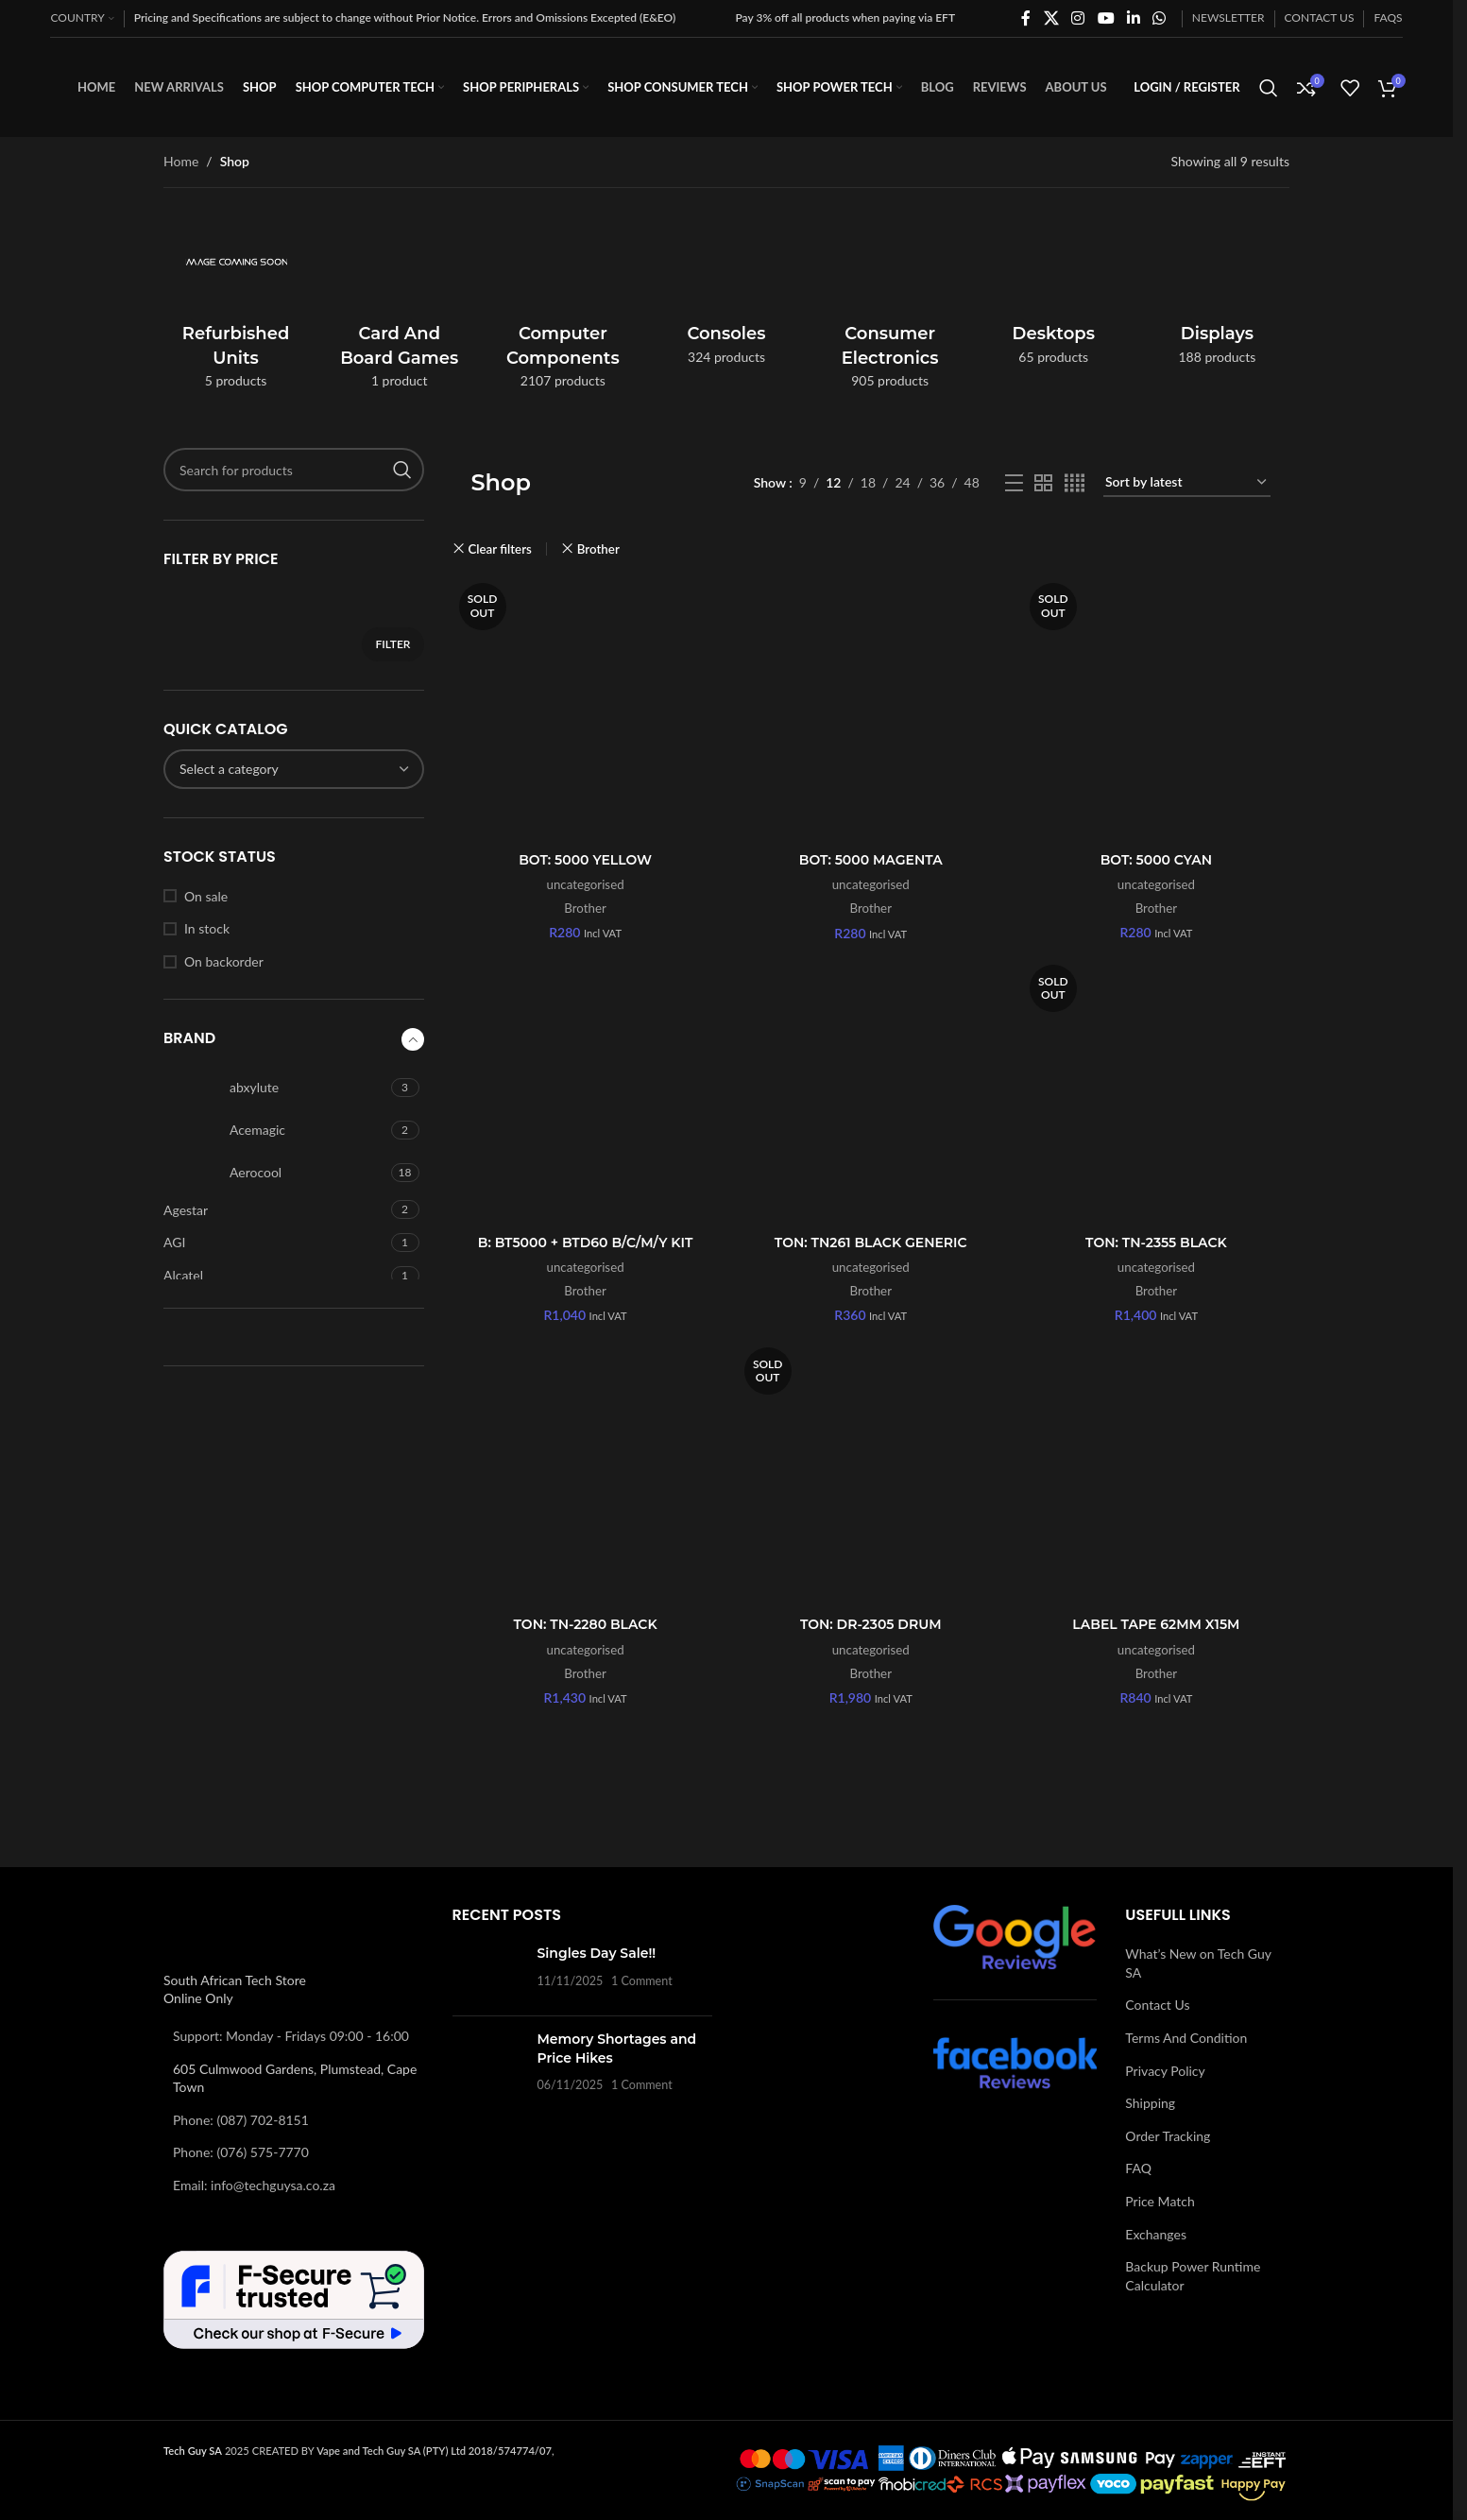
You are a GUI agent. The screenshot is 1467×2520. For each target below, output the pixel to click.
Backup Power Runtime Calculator (1192, 2275)
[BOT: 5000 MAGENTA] (871, 709)
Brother (585, 908)
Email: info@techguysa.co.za (254, 2185)
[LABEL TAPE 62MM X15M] (1156, 1474)
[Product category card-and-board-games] (399, 306)
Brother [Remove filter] (598, 549)
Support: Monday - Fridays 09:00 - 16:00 (291, 2036)
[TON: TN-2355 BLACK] (1156, 1091)
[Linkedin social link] (1133, 18)
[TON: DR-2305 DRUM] (871, 1474)
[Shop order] (1187, 483)
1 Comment (642, 1981)
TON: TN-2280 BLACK (585, 1624)
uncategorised (585, 884)
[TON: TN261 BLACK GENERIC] (871, 1091)
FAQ (1138, 2168)
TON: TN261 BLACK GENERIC (871, 1242)
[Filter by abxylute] (274, 1087)
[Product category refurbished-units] (235, 306)
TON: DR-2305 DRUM (871, 1624)
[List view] (1014, 483)
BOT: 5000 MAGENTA (871, 859)
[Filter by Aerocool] (274, 1172)
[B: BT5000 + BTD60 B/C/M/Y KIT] (585, 1091)
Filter (392, 644)
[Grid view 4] (1074, 483)
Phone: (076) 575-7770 (241, 2152)
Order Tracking (1167, 2136)
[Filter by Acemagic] (274, 1130)
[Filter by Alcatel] (274, 1275)
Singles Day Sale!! (597, 1953)
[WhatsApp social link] (1159, 18)
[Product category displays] (1217, 294)
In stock (207, 928)
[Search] (1269, 88)
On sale (206, 896)
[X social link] (1051, 18)
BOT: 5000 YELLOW (585, 859)
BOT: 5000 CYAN (1156, 859)
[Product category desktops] (1053, 294)
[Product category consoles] (726, 294)
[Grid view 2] (1043, 483)
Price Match (1159, 2201)
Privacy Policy (1164, 2071)
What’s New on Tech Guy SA (1198, 1963)
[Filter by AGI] (274, 1242)
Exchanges (1155, 2234)
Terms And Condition (1186, 2038)
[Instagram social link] (1078, 18)
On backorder (224, 961)
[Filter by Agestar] (274, 1210)
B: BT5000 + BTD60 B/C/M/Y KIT (585, 1242)
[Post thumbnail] (487, 1973)
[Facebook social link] (1026, 18)
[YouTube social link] (1105, 18)
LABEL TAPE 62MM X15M (1155, 1624)
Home (180, 161)
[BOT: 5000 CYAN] (1156, 709)
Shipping (1150, 2103)
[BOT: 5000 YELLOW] (585, 709)
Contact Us (1157, 2005)
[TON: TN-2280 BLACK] (585, 1474)
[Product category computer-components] (562, 306)
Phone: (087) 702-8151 (241, 2120)
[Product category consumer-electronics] (890, 306)
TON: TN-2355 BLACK (1156, 1242)
